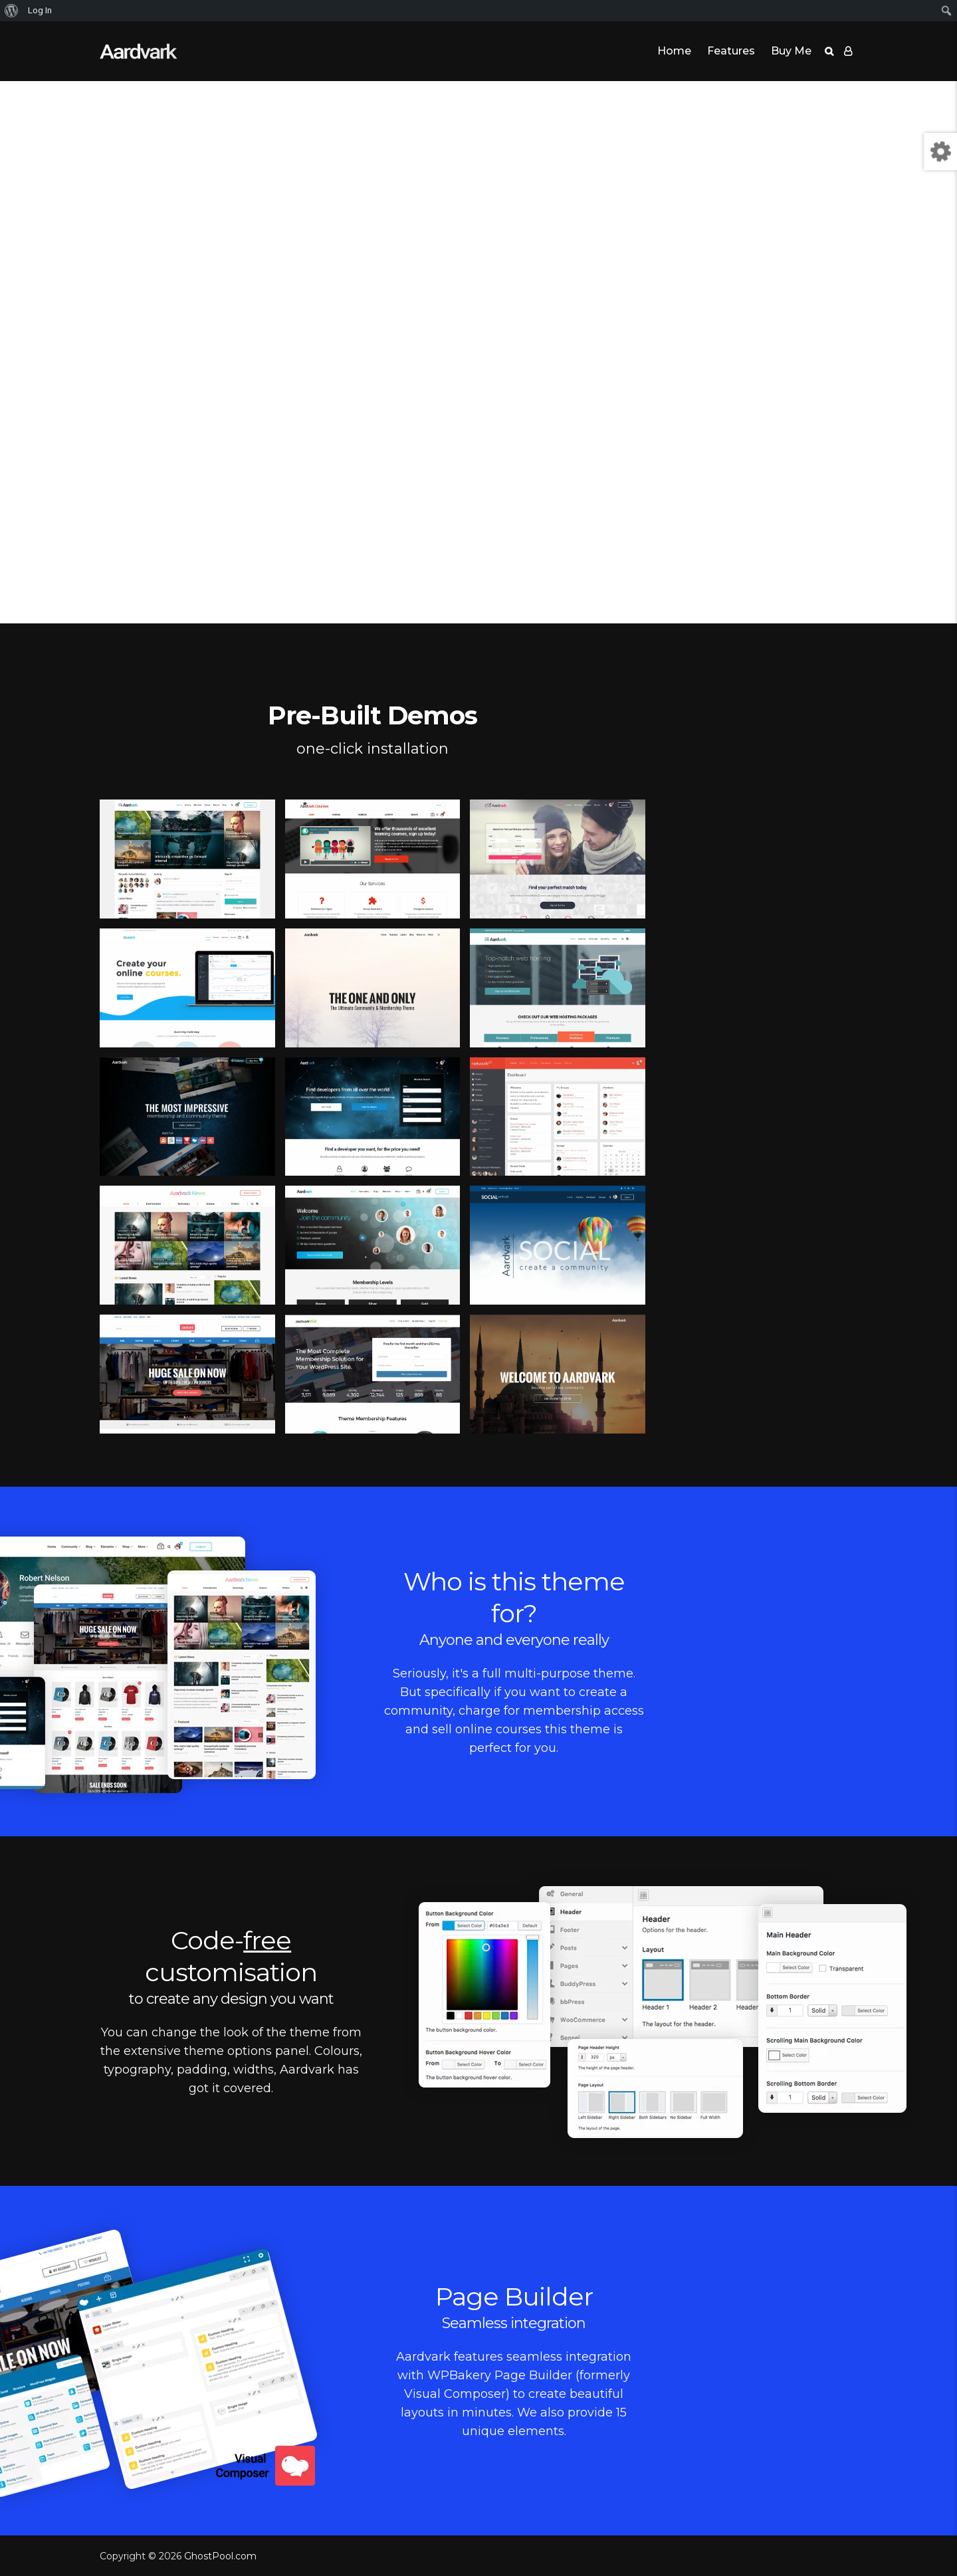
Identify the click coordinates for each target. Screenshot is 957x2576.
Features (731, 51)
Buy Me (791, 51)
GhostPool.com (220, 2556)
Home (674, 51)
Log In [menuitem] (40, 10)
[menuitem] (11, 10)
